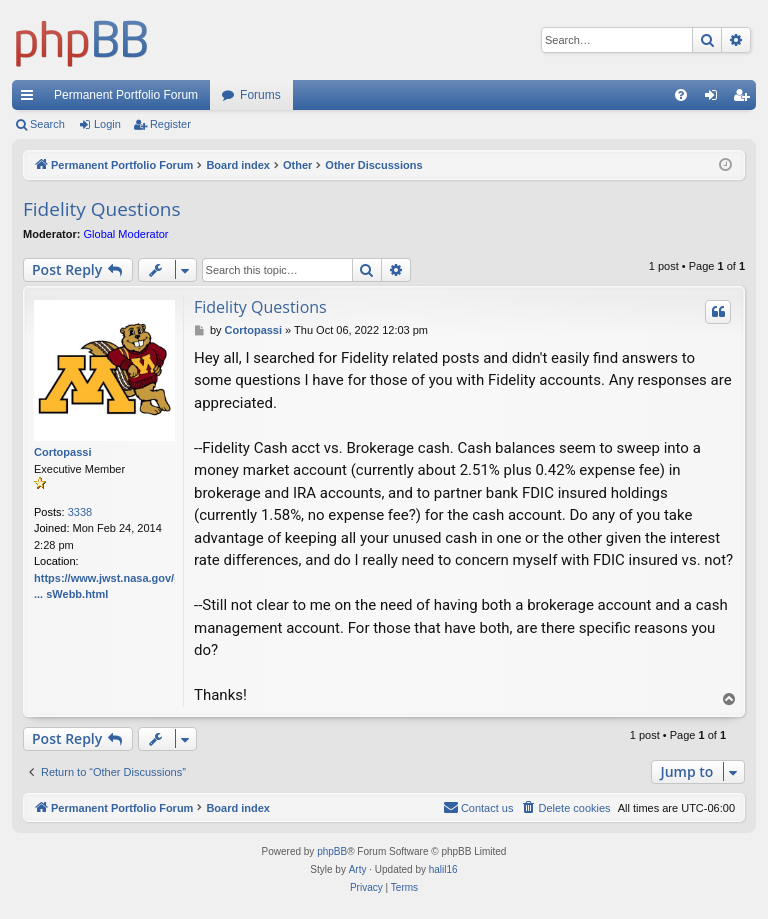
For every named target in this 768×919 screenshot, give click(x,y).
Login (107, 124)
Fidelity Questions (102, 209)
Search (47, 124)
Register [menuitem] (745, 99)
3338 (80, 512)
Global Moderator (126, 234)
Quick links (31, 99)
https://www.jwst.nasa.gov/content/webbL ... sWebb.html (143, 586)
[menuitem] (681, 95)
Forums (260, 95)
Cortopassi (62, 452)
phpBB (332, 851)
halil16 (443, 869)
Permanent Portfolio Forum (126, 95)
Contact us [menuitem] (478, 807)
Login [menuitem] (715, 99)
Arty (358, 869)
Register (170, 124)
